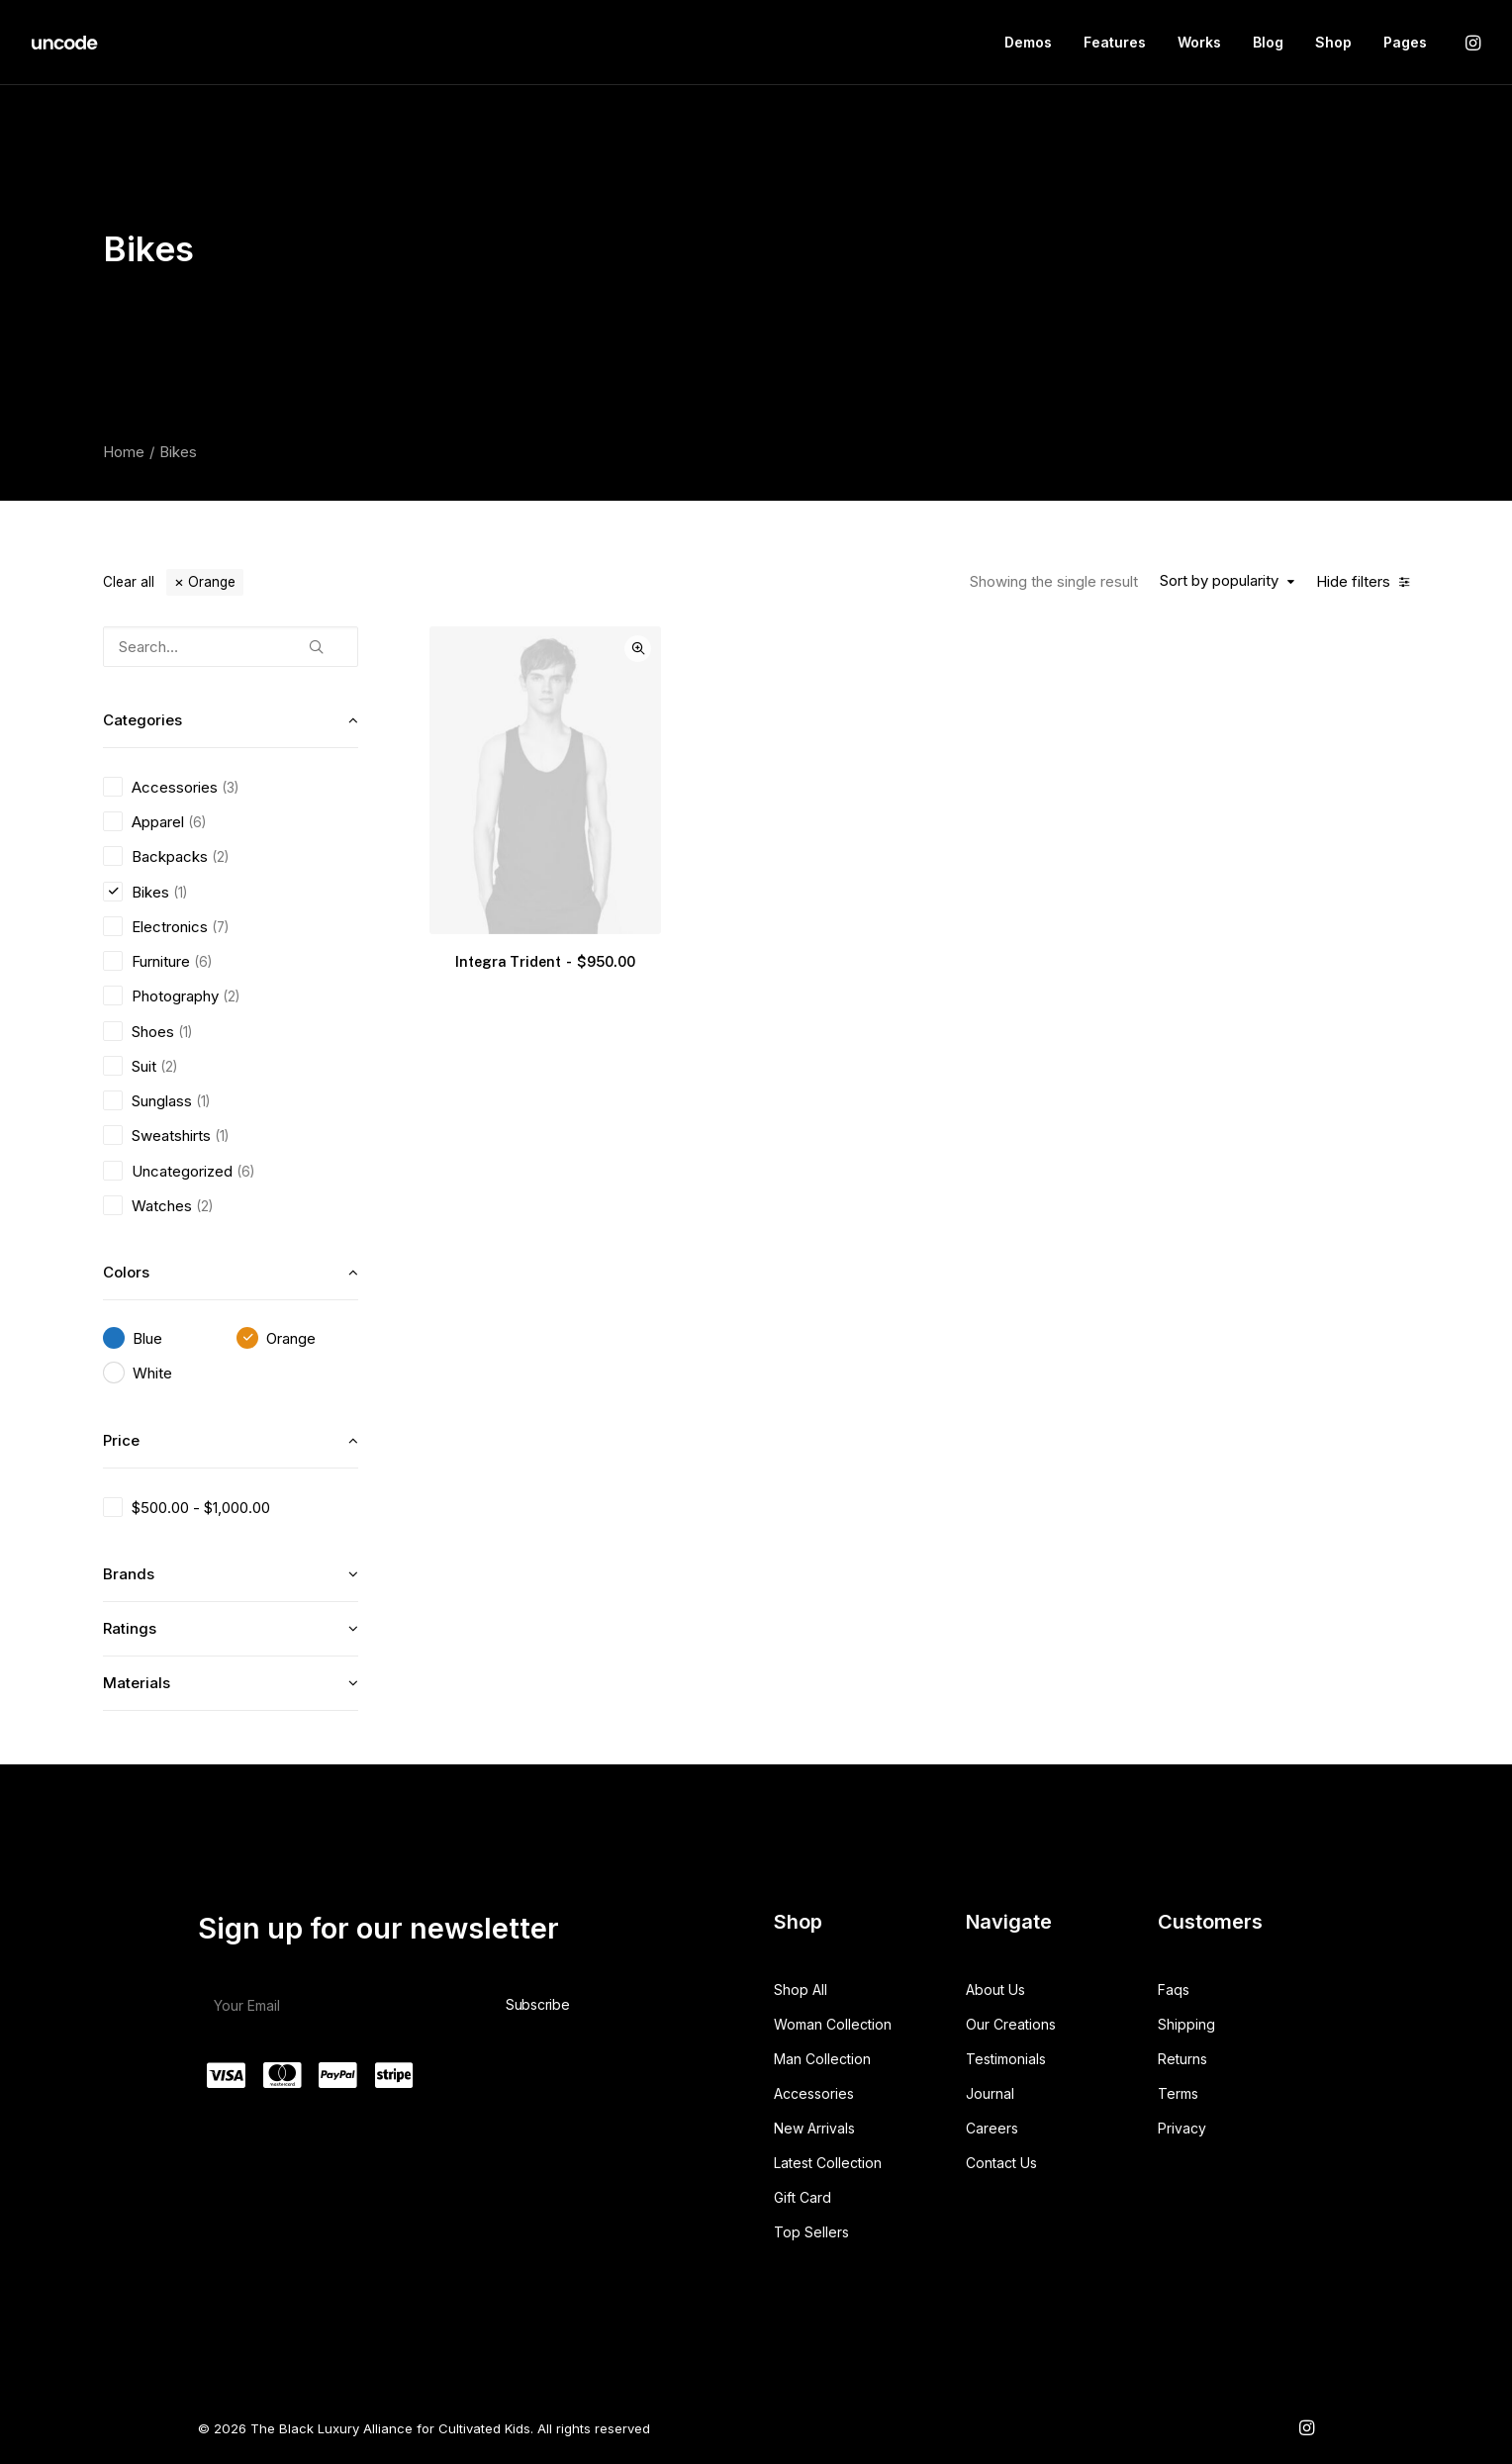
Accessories (814, 2093)
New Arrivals (814, 2128)
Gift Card (802, 2197)
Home (123, 451)
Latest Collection (828, 2162)
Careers (992, 2128)
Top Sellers (811, 2232)
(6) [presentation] (197, 822)
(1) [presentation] (180, 892)
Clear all (128, 582)
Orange (212, 582)
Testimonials (1006, 2058)
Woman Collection (833, 2024)
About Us (995, 1989)
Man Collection (822, 2058)
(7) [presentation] (220, 927)
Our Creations (1011, 2024)
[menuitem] (1028, 42)
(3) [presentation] (230, 788)
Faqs (1173, 1989)
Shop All (800, 1989)
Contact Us (1001, 2162)
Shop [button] (1333, 42)
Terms (1178, 2093)
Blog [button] (1268, 42)
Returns (1182, 2058)
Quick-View (637, 648)
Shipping (1186, 2024)
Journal (990, 2093)
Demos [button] (1028, 42)
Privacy (1182, 2128)
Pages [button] (1405, 42)
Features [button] (1115, 42)
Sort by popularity (1219, 581)
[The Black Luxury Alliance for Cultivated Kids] (65, 42)
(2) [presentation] (220, 857)
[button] (1471, 42)
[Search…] (230, 646)
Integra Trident (544, 962)
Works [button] (1199, 42)
